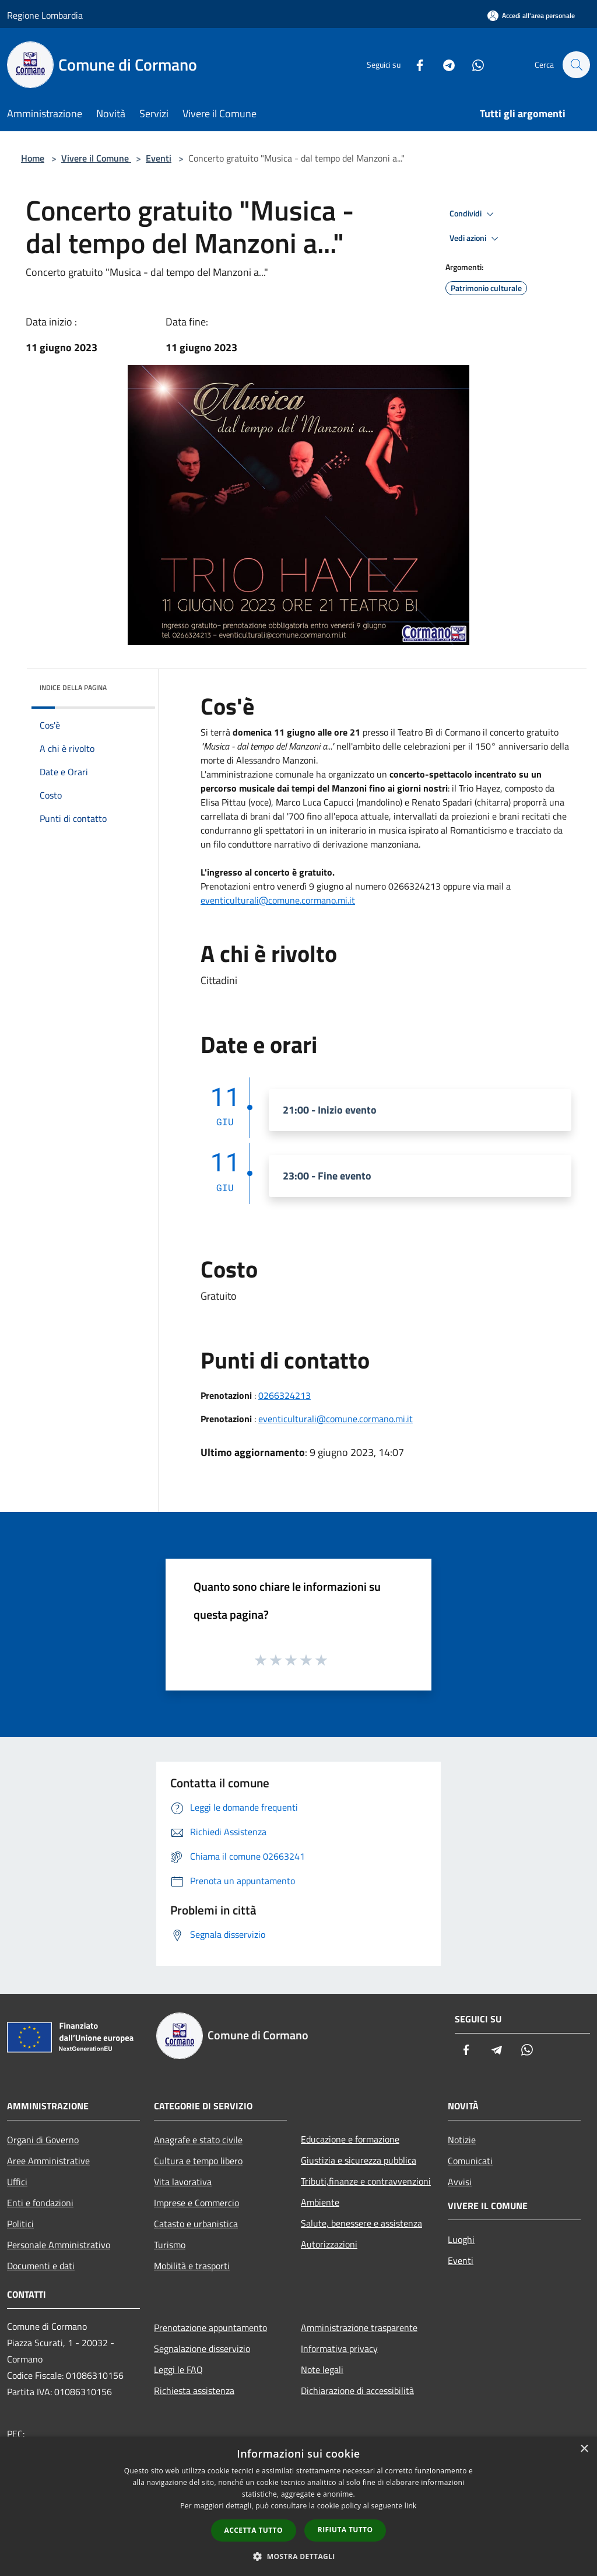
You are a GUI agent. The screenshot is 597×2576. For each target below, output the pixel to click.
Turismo (169, 2245)
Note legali (322, 2369)
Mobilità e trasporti (192, 2266)
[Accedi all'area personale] (531, 15)
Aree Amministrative (48, 2161)
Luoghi (461, 2239)
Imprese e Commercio (196, 2203)
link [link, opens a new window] (411, 2506)
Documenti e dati (41, 2266)
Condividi (473, 214)
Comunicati (470, 2161)
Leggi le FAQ (178, 2369)
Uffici (17, 2182)
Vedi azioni (475, 239)
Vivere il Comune (96, 158)
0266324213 (284, 1395)
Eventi (158, 158)
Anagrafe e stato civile (198, 2140)
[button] (298, 2556)
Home (32, 158)
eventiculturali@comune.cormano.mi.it (278, 900)
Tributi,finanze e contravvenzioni (366, 2181)
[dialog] (298, 2506)
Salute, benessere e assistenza (361, 2223)
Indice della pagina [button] (73, 687)
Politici (20, 2224)
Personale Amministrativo (58, 2245)
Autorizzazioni (329, 2244)
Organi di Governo (43, 2140)
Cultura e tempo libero (198, 2161)
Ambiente (320, 2202)
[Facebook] (414, 64)
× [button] (584, 2449)
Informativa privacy (339, 2349)
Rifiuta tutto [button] (345, 2530)
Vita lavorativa (183, 2182)
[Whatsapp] (472, 64)
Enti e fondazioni (40, 2203)
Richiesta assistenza (194, 2391)
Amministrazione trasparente (359, 2327)
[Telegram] (443, 64)
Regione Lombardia (45, 15)
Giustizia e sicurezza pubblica (358, 2160)
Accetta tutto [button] (253, 2530)
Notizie (462, 2140)
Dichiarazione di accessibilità (357, 2391)
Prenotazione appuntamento (210, 2327)
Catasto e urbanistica (196, 2224)
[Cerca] (576, 65)
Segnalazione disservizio (202, 2349)
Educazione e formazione (350, 2139)
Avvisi (460, 2182)
